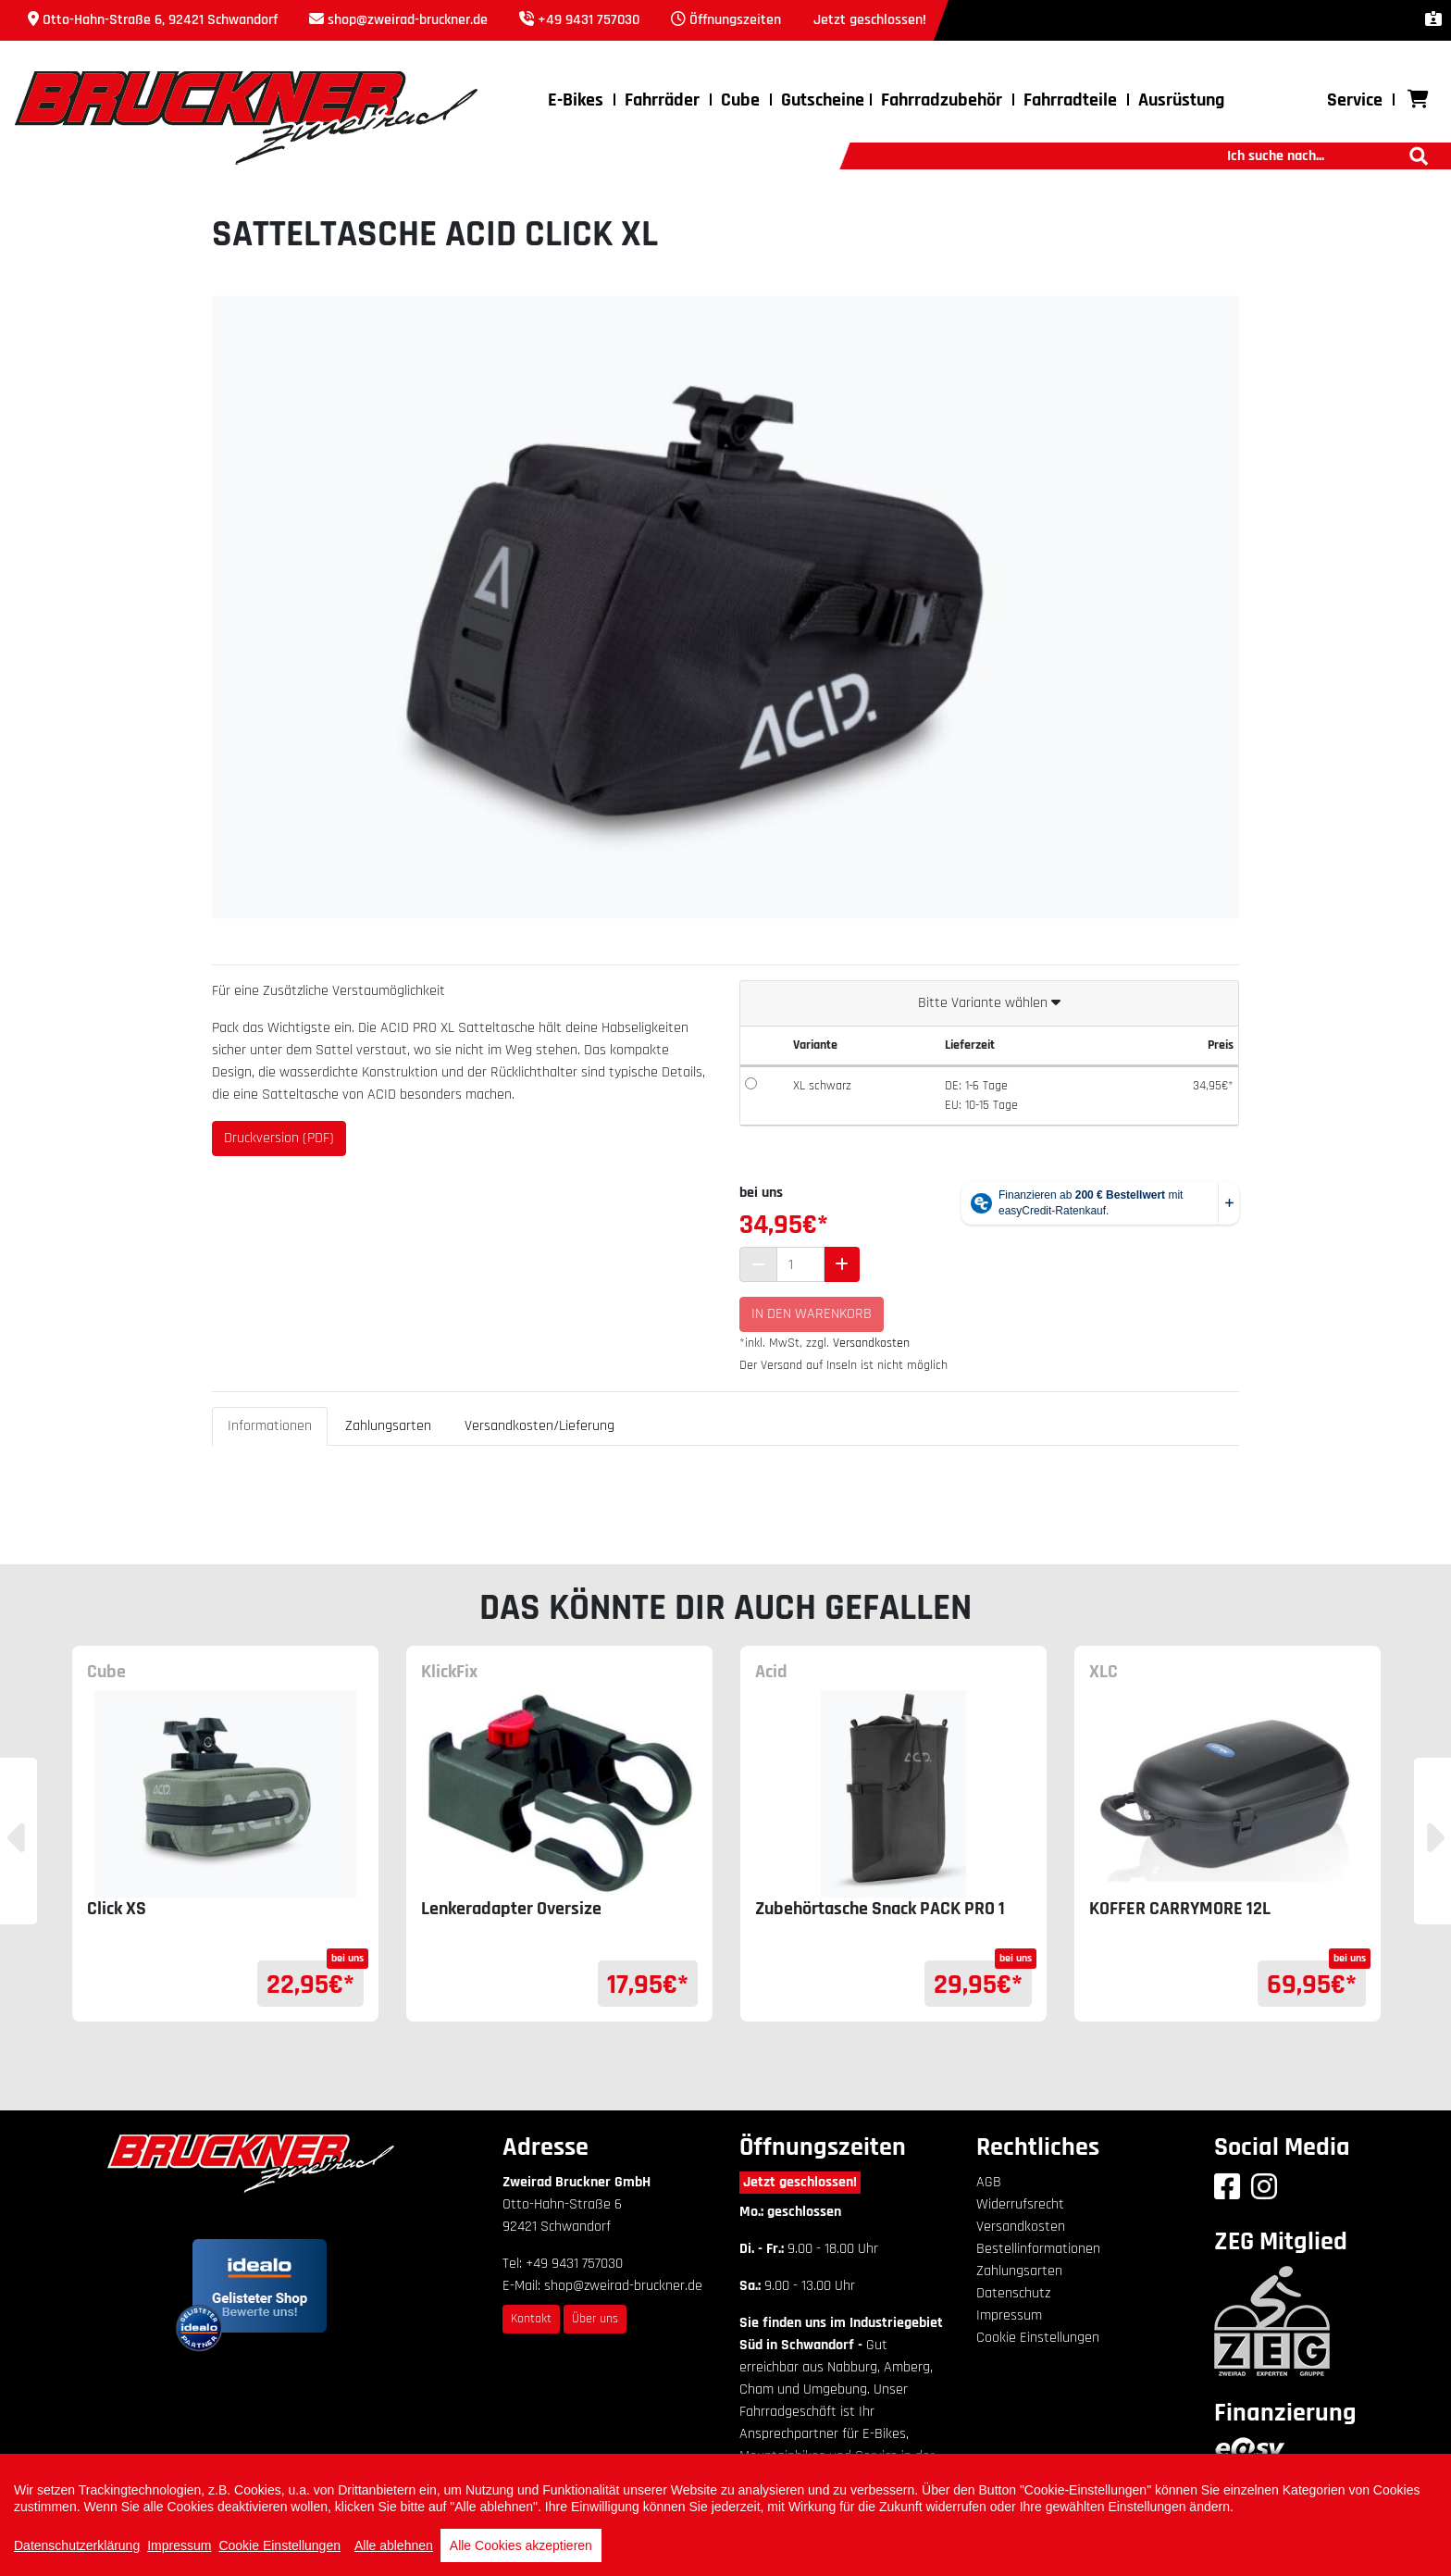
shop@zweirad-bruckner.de (408, 20)
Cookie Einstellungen (1037, 2337)
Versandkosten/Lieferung (539, 1426)
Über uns (595, 2318)
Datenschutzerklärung (77, 2545)
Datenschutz (1013, 2293)
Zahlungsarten (388, 1426)
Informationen (270, 1426)
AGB (988, 2182)
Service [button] (1355, 100)
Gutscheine (822, 100)
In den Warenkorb (811, 1314)
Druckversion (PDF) (279, 1138)
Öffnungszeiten (735, 20)
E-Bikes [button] (575, 100)
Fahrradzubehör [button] (941, 100)
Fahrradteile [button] (1070, 100)
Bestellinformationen (1038, 2249)
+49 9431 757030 (588, 20)
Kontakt (531, 2318)
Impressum (1009, 2315)
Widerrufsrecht (1020, 2204)
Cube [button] (740, 100)
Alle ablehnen (393, 2545)
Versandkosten (871, 1343)
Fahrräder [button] (662, 100)
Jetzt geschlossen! (800, 2182)
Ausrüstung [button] (1181, 100)
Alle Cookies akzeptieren (521, 2545)
